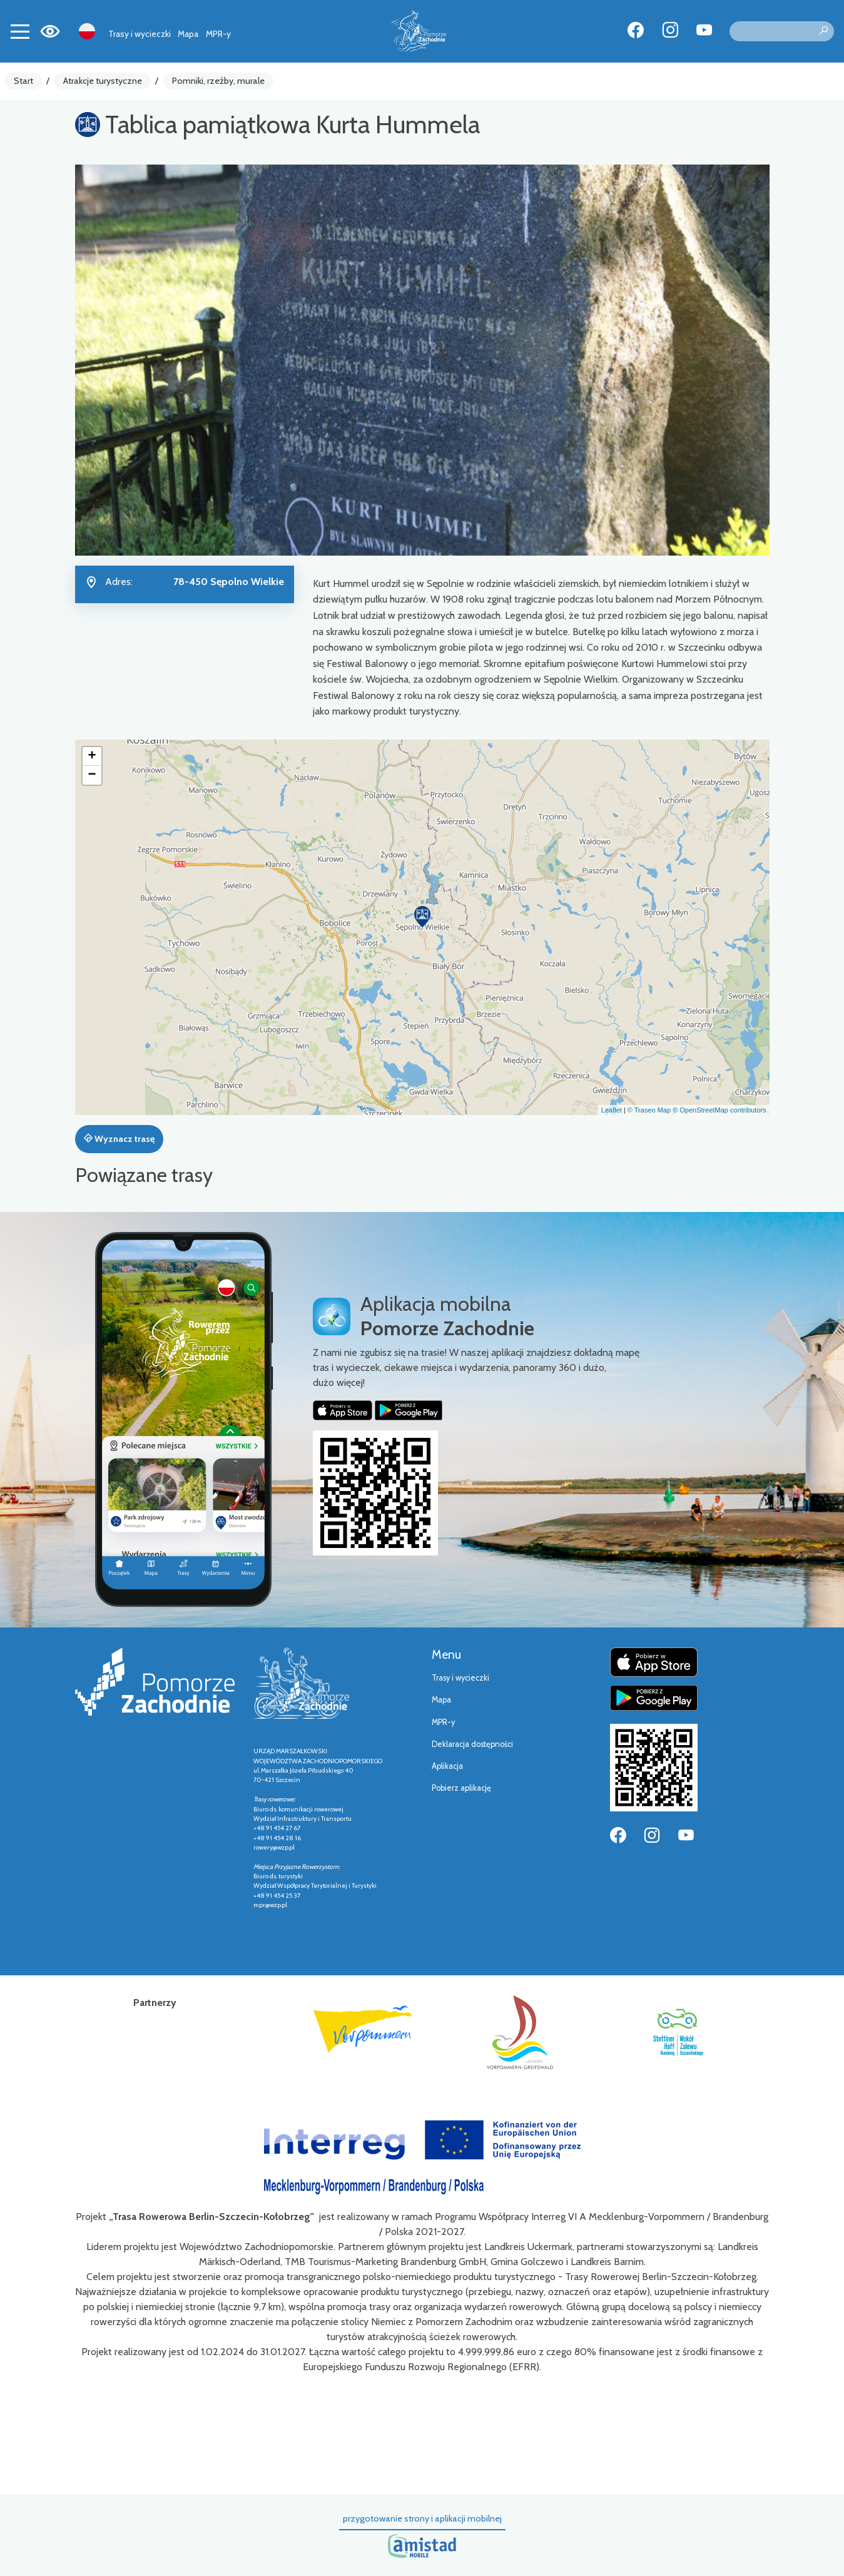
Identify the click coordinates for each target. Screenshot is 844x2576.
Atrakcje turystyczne (102, 80)
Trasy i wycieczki (139, 34)
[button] (422, 916)
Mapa (188, 34)
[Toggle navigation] (20, 31)
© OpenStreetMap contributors (719, 1110)
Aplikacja (447, 1766)
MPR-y (218, 34)
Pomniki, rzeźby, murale (218, 80)
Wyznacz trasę (119, 1138)
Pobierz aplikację (461, 1788)
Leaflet (611, 1110)
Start (23, 80)
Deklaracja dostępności (472, 1744)
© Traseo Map (649, 1110)
